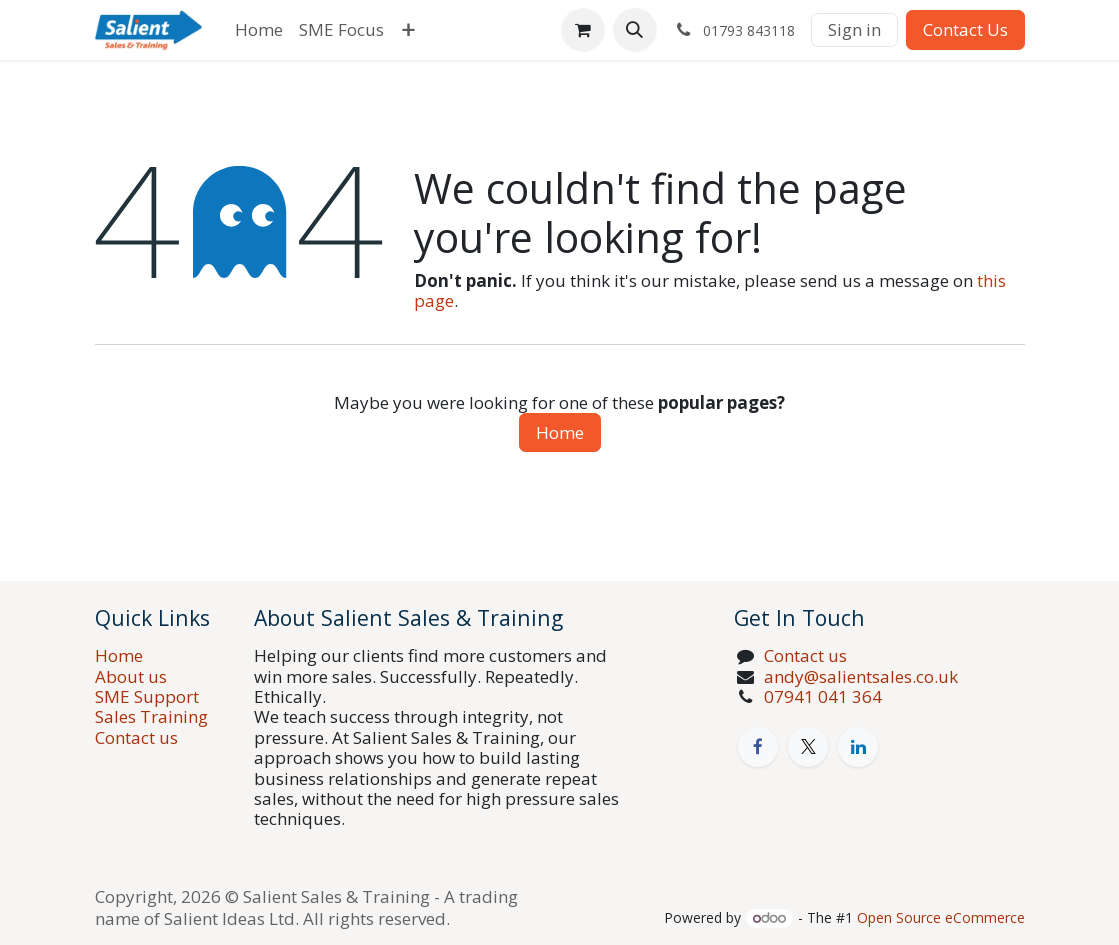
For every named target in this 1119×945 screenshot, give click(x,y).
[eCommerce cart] (583, 30)
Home (560, 432)
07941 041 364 (823, 696)
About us (131, 676)
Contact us (136, 737)
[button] (635, 30)
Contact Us (965, 29)
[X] (808, 747)
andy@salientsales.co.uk (863, 676)
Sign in (854, 29)
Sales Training (151, 716)
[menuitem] (259, 30)
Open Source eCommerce (941, 917)
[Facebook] (758, 747)
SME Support (147, 696)
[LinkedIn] (858, 747)
